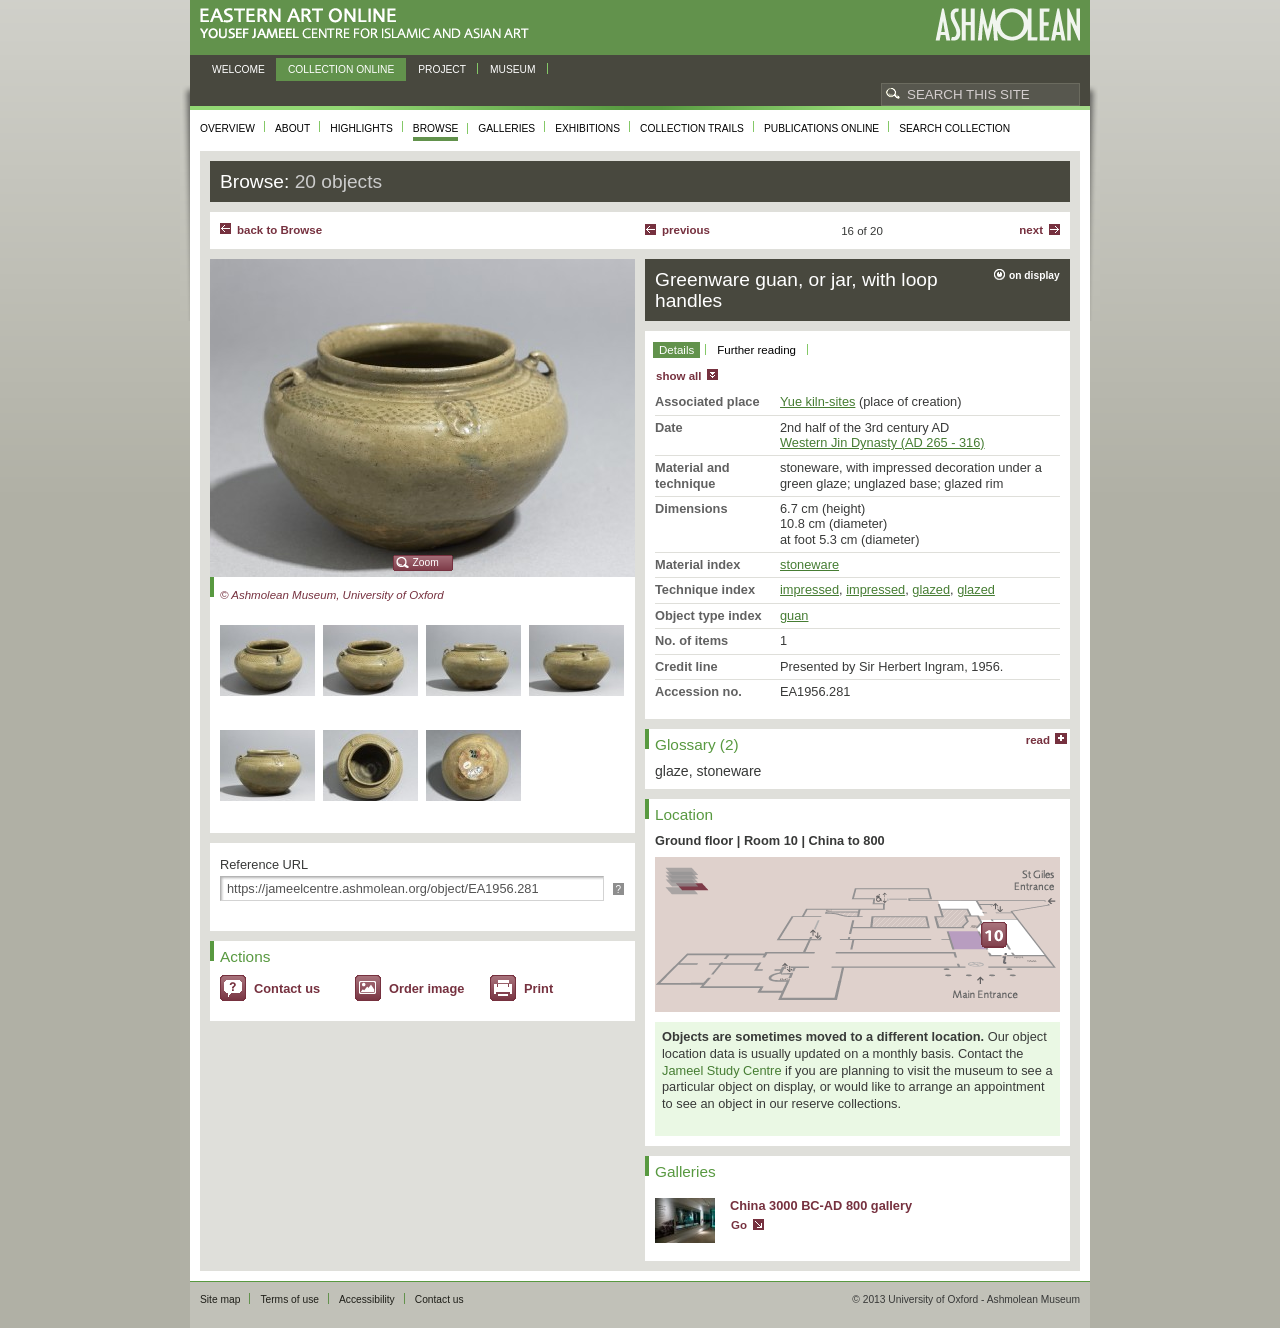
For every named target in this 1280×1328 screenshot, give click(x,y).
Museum (513, 69)
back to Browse (279, 230)
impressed (809, 589)
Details (676, 350)
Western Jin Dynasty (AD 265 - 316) (882, 442)
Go (739, 1225)
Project (442, 69)
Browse (436, 128)
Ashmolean (1007, 24)
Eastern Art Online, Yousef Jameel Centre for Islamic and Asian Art (369, 24)
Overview (227, 128)
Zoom (426, 562)
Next (1031, 230)
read (1038, 740)
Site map (220, 1299)
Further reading (756, 350)
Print (538, 988)
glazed (931, 589)
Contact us (287, 988)
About (292, 128)
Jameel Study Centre (722, 1070)
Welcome (238, 69)
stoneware (809, 564)
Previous (686, 230)
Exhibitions (587, 128)
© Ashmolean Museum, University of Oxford (332, 595)
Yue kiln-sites (817, 401)
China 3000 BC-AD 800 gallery (821, 1205)
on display (1034, 275)
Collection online (341, 69)
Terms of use (289, 1299)
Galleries (506, 128)
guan (794, 615)
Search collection (954, 128)
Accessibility (367, 1299)
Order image (426, 988)
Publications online (821, 128)
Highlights (361, 128)
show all (678, 376)
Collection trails (692, 128)
